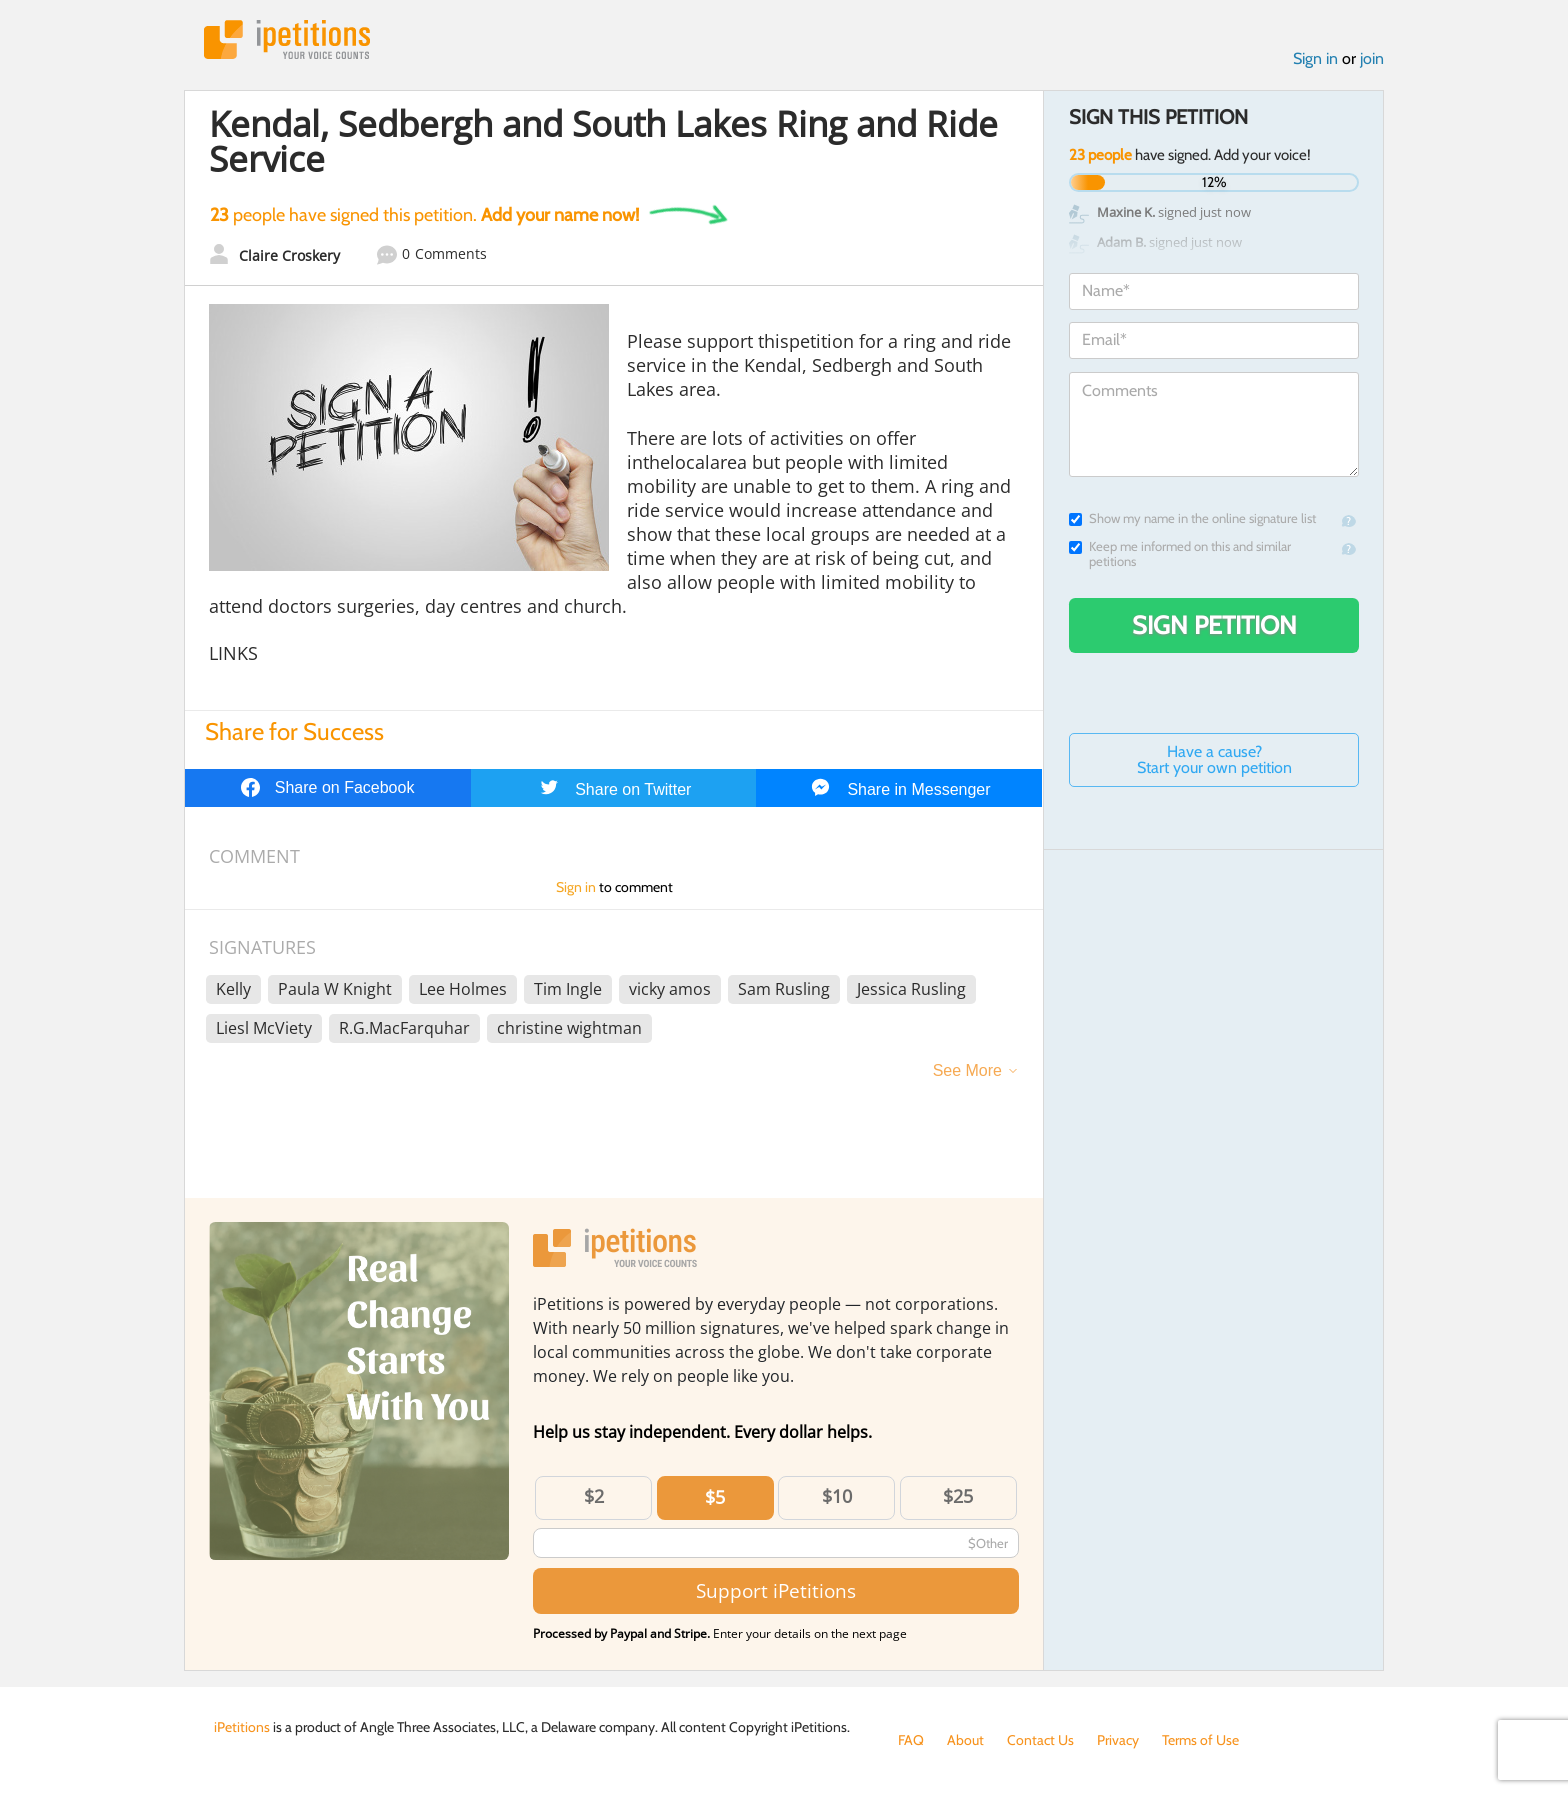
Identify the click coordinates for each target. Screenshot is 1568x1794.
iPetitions (287, 39)
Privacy (1118, 1740)
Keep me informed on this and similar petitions (1180, 554)
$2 (594, 1496)
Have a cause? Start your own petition (1214, 759)
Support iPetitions (776, 1590)
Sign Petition (1214, 625)
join (1372, 58)
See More (967, 1070)
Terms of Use (1200, 1740)
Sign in (1315, 58)
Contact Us (1040, 1740)
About (965, 1740)
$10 (837, 1496)
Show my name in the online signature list (1192, 518)
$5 (715, 1497)
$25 (958, 1496)
